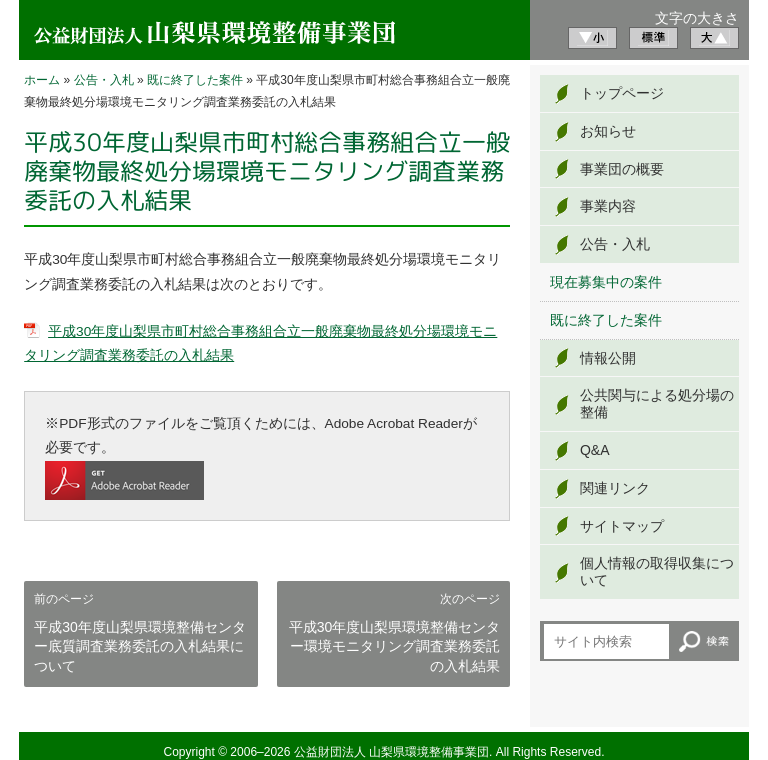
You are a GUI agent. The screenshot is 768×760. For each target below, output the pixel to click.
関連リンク (615, 488)
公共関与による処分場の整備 (657, 403)
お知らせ (608, 131)
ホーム (42, 80)
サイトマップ (622, 526)
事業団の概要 (622, 169)
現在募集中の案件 (606, 282)
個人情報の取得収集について (657, 571)
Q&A (595, 450)
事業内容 (608, 206)
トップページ (622, 93)
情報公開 (608, 358)
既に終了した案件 (195, 80)
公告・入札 (104, 80)
